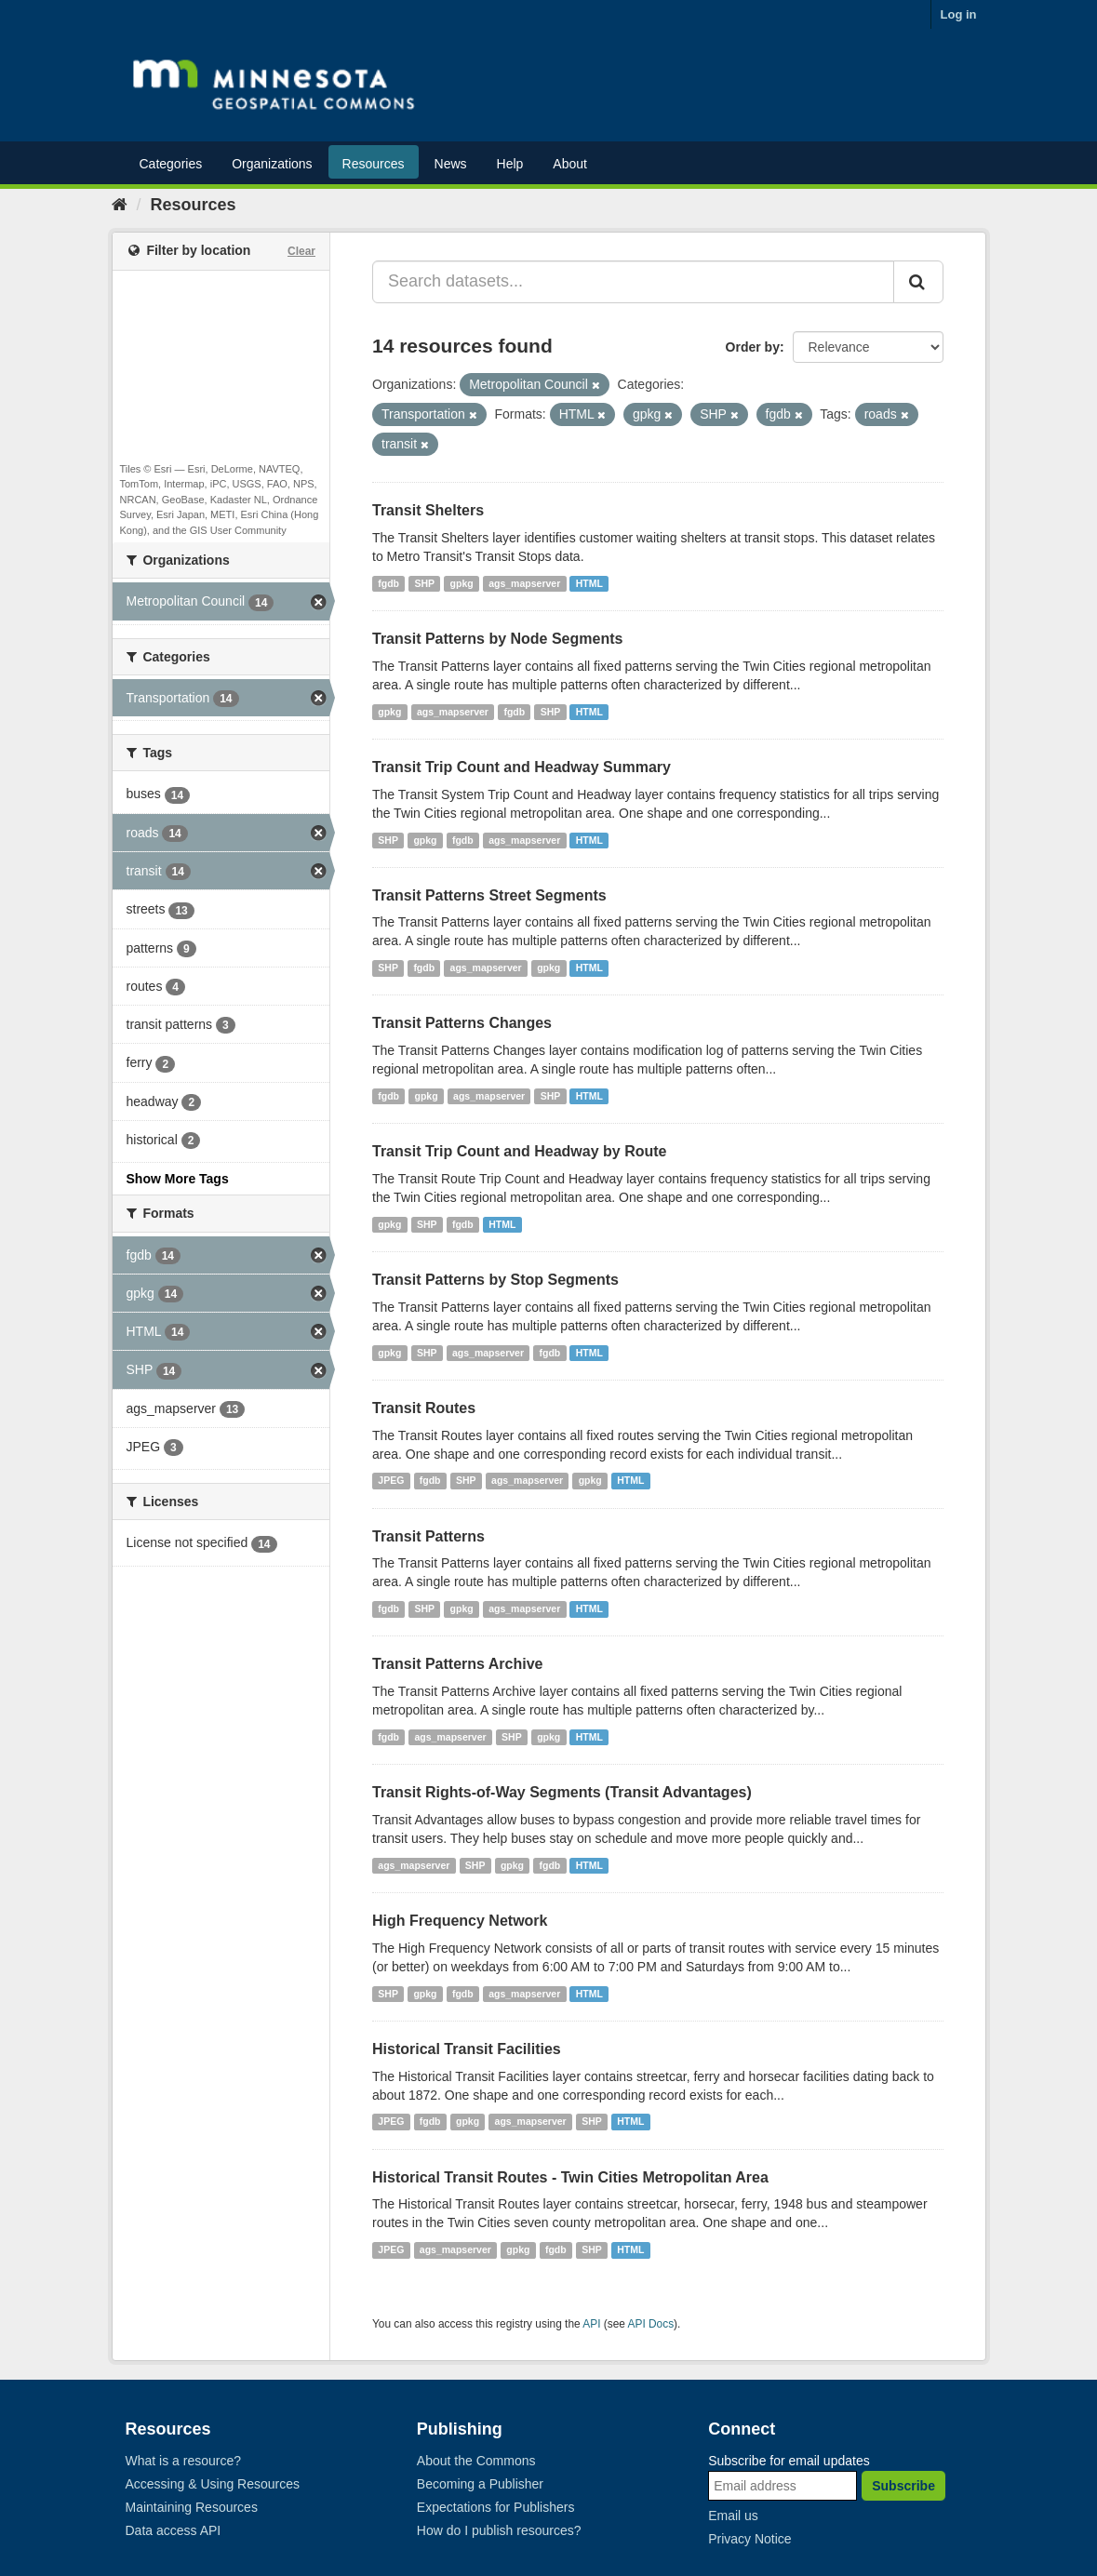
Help (510, 163)
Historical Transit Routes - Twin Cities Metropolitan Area (570, 2177)
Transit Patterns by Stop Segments (495, 1280)
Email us (733, 2515)
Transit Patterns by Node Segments (497, 639)
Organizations (272, 163)
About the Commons (476, 2460)
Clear (301, 251)
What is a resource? (184, 2460)
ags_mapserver (524, 583)
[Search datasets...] (633, 281)
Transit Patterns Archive (457, 1664)
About (570, 163)
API (591, 2323)
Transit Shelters (428, 510)
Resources (373, 163)
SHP (425, 583)
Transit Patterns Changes (462, 1023)
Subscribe (903, 2485)
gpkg (462, 583)
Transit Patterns (428, 1536)
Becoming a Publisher (480, 2483)
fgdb (388, 583)
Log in (959, 14)
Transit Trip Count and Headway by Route (519, 1151)
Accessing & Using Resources (213, 2483)
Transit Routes (423, 1408)
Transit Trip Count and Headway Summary (521, 767)
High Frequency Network (459, 1921)
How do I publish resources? (499, 2530)
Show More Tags (178, 1178)
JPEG (391, 1481)
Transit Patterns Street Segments (489, 895)
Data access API (173, 2530)
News (451, 163)
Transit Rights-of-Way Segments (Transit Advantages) (562, 1792)
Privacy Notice (749, 2538)
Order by (753, 347)
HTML (589, 583)
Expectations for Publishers (496, 2507)
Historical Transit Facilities (466, 2049)
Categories (171, 163)
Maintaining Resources (192, 2507)
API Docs (651, 2323)
